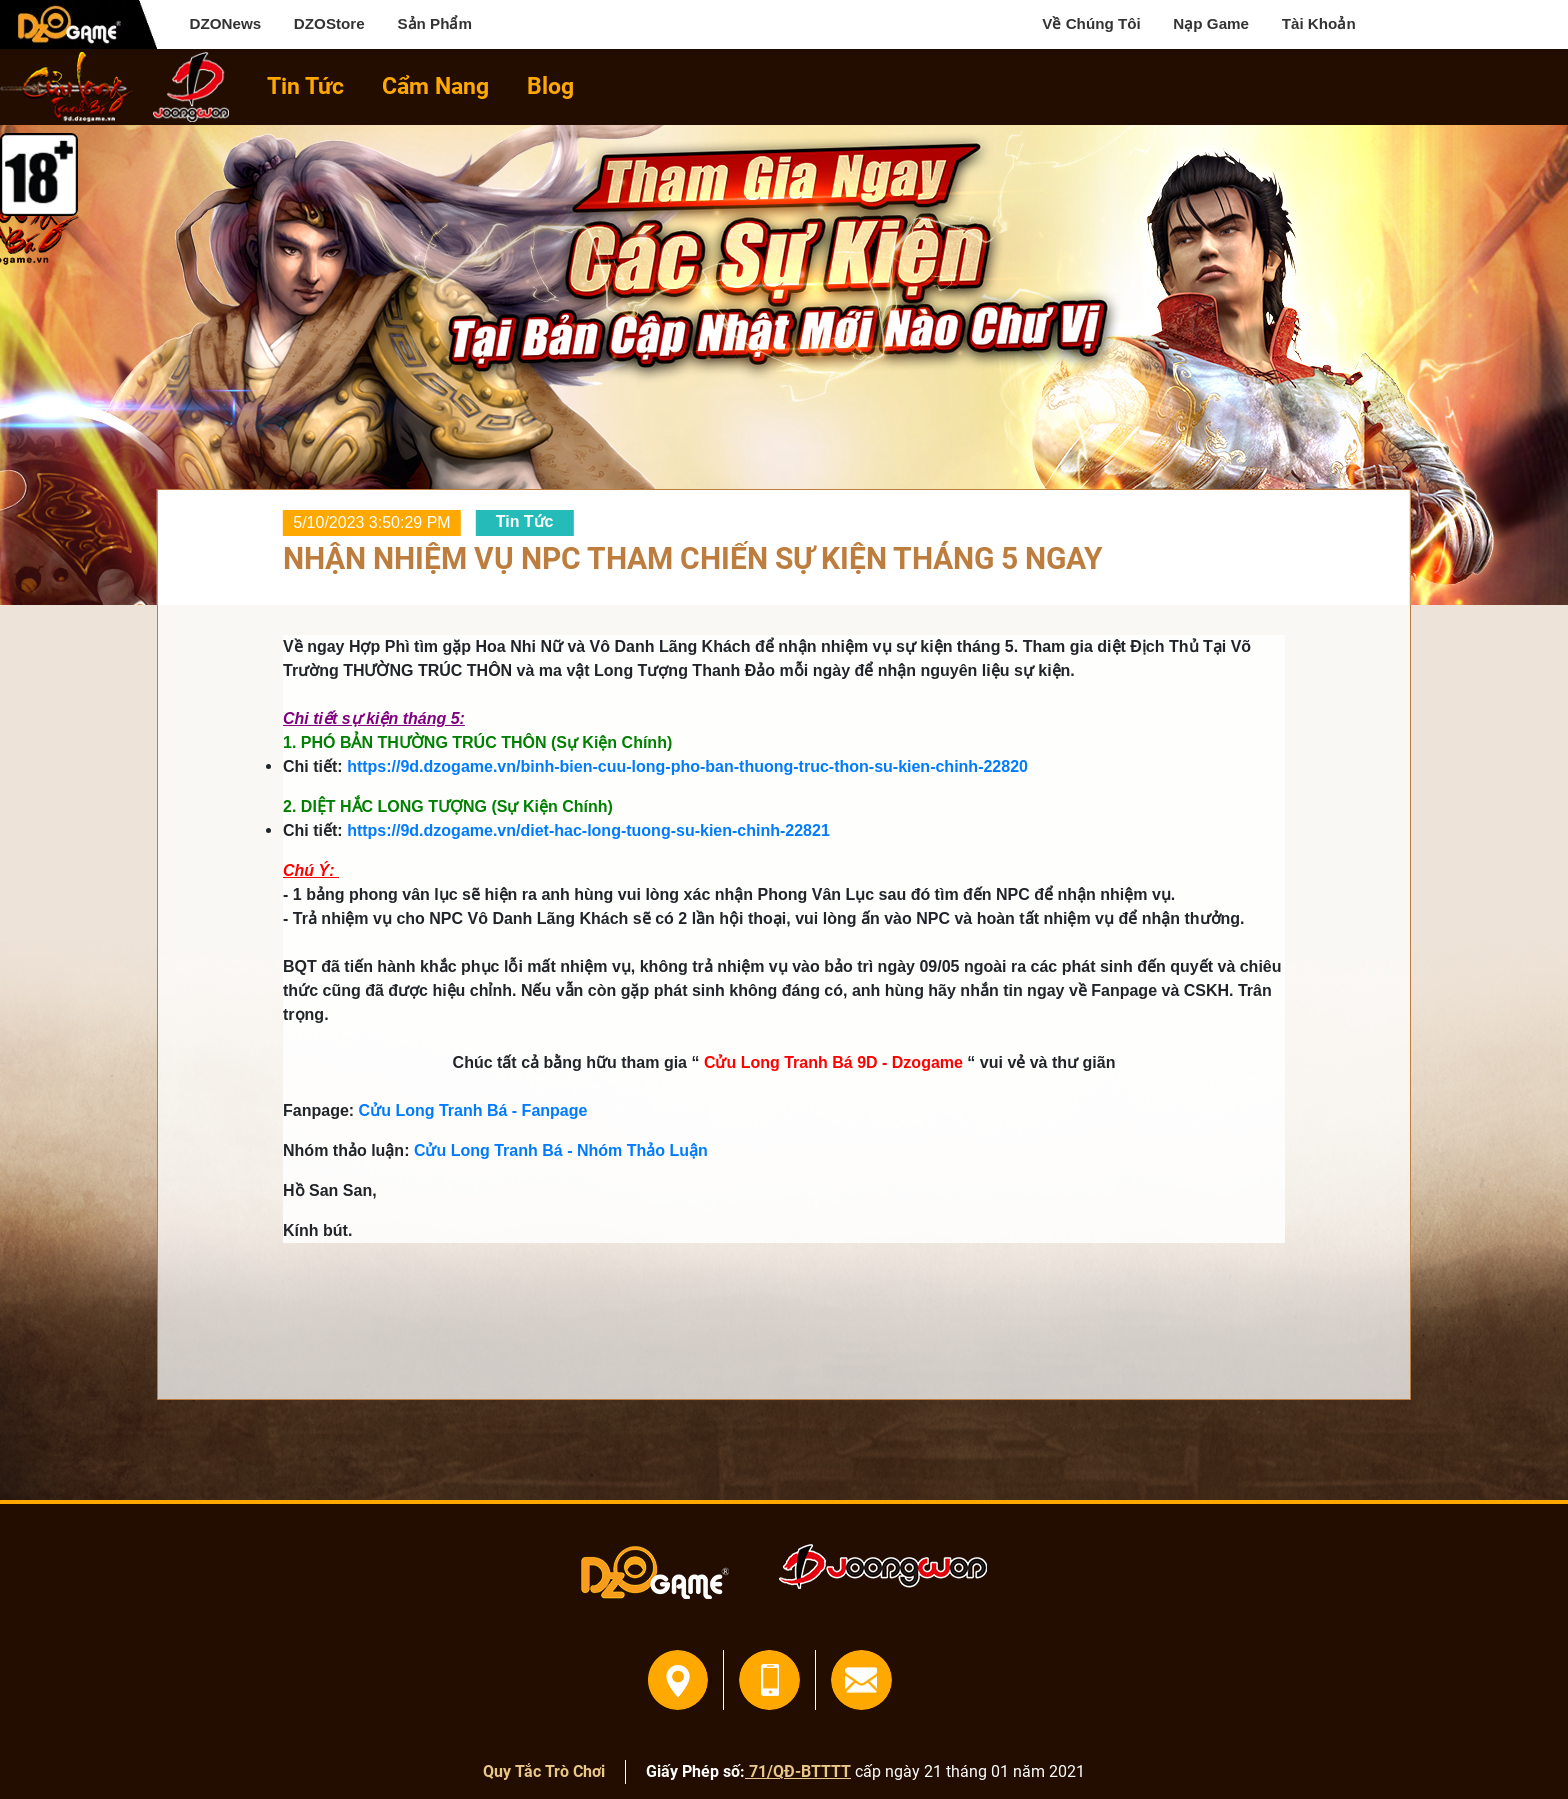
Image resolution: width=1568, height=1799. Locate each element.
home (67, 86)
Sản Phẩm (434, 23)
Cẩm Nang (435, 86)
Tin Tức (305, 86)
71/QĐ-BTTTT (798, 1771)
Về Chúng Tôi (1091, 23)
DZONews (225, 23)
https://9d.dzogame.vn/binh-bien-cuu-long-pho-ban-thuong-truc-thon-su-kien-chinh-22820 (687, 766)
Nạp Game (1211, 23)
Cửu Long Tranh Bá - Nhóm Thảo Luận (561, 1150)
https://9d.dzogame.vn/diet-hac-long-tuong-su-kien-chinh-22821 (588, 830)
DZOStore (329, 23)
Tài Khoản (1319, 23)
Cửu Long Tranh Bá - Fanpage (473, 1110)
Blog (550, 86)
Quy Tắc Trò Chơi (544, 1771)
